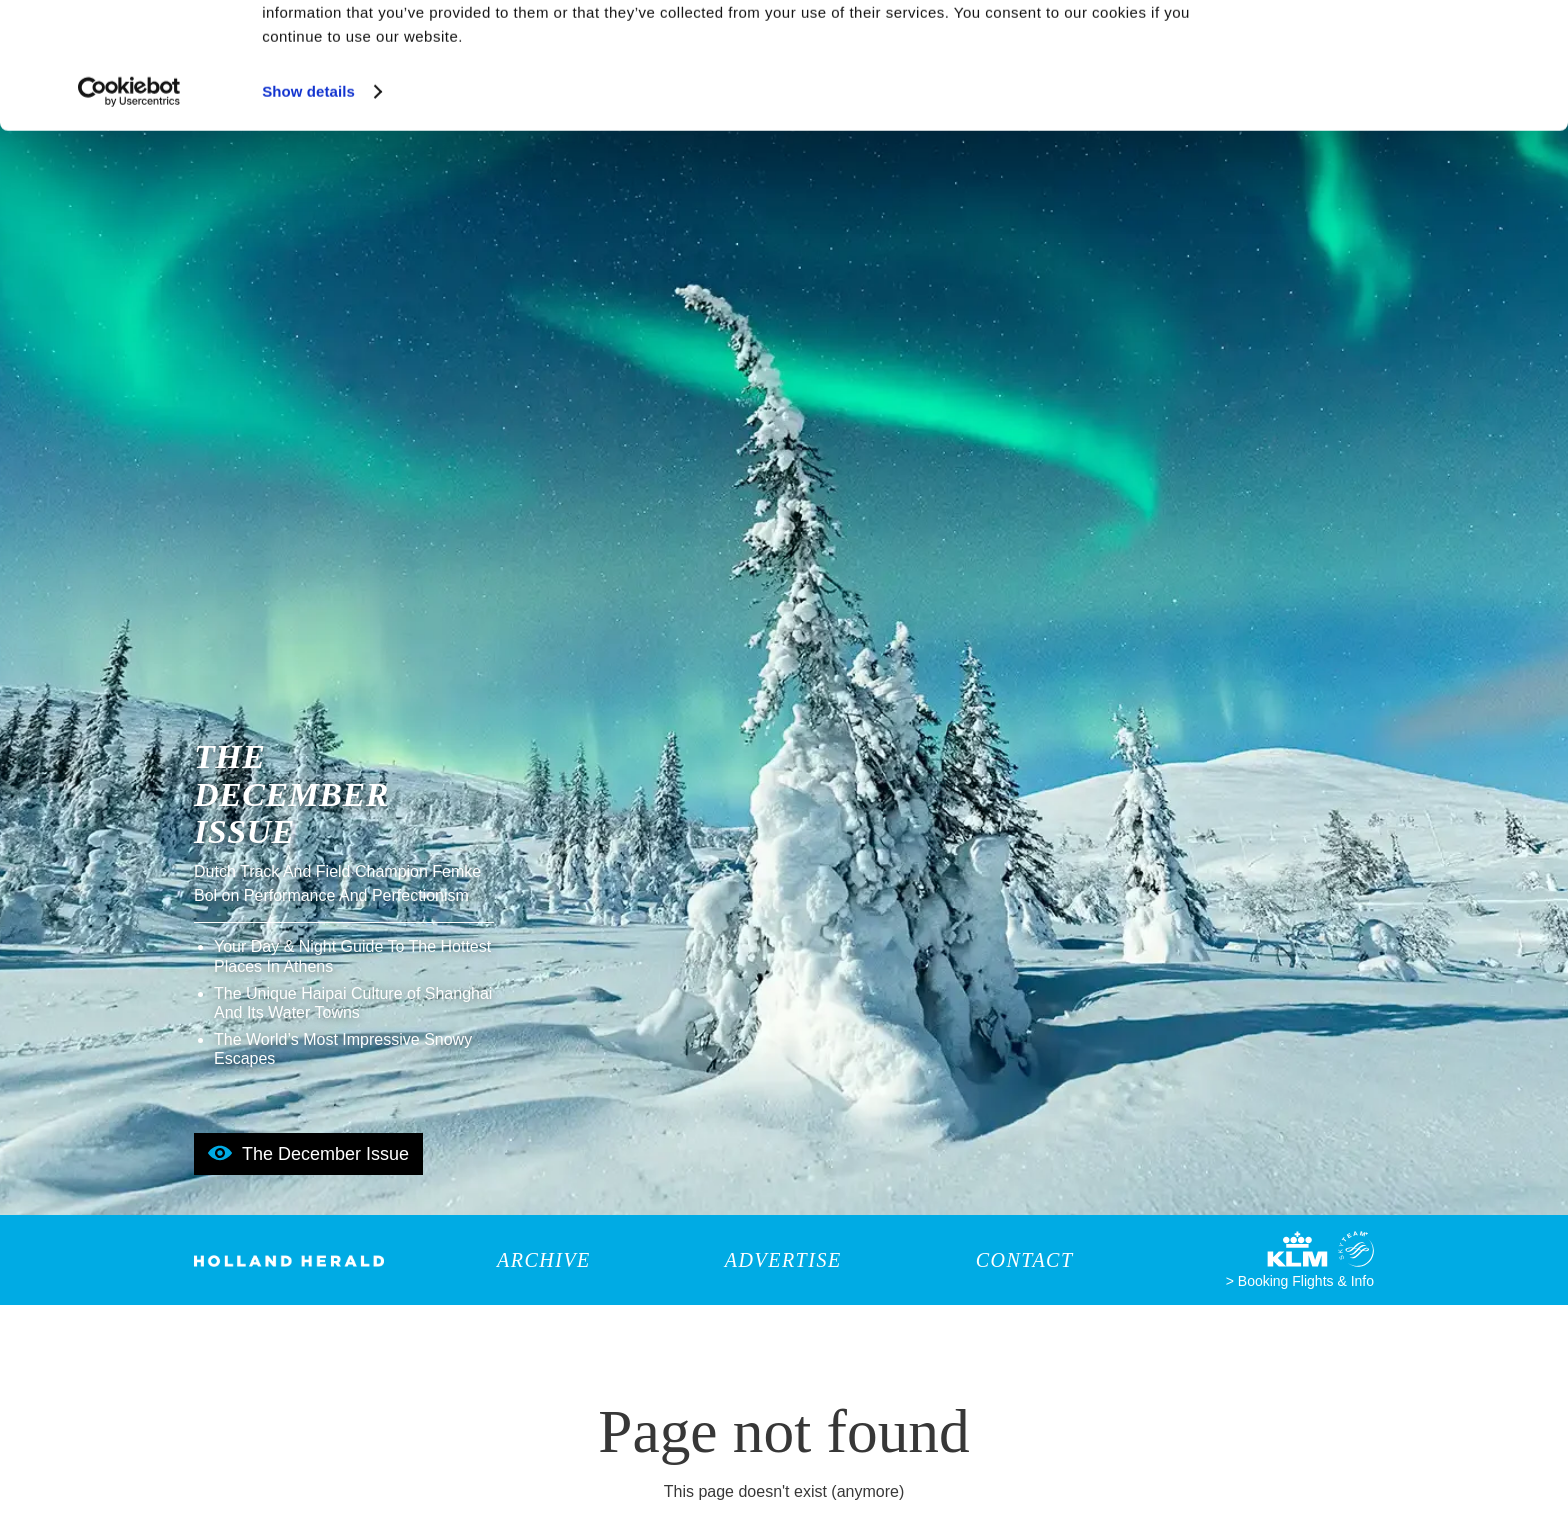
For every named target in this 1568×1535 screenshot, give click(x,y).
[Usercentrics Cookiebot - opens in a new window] (129, 200)
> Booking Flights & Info (1300, 1281)
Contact (1025, 1260)
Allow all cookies (1401, 49)
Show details (308, 199)
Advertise (783, 1260)
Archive (544, 1260)
